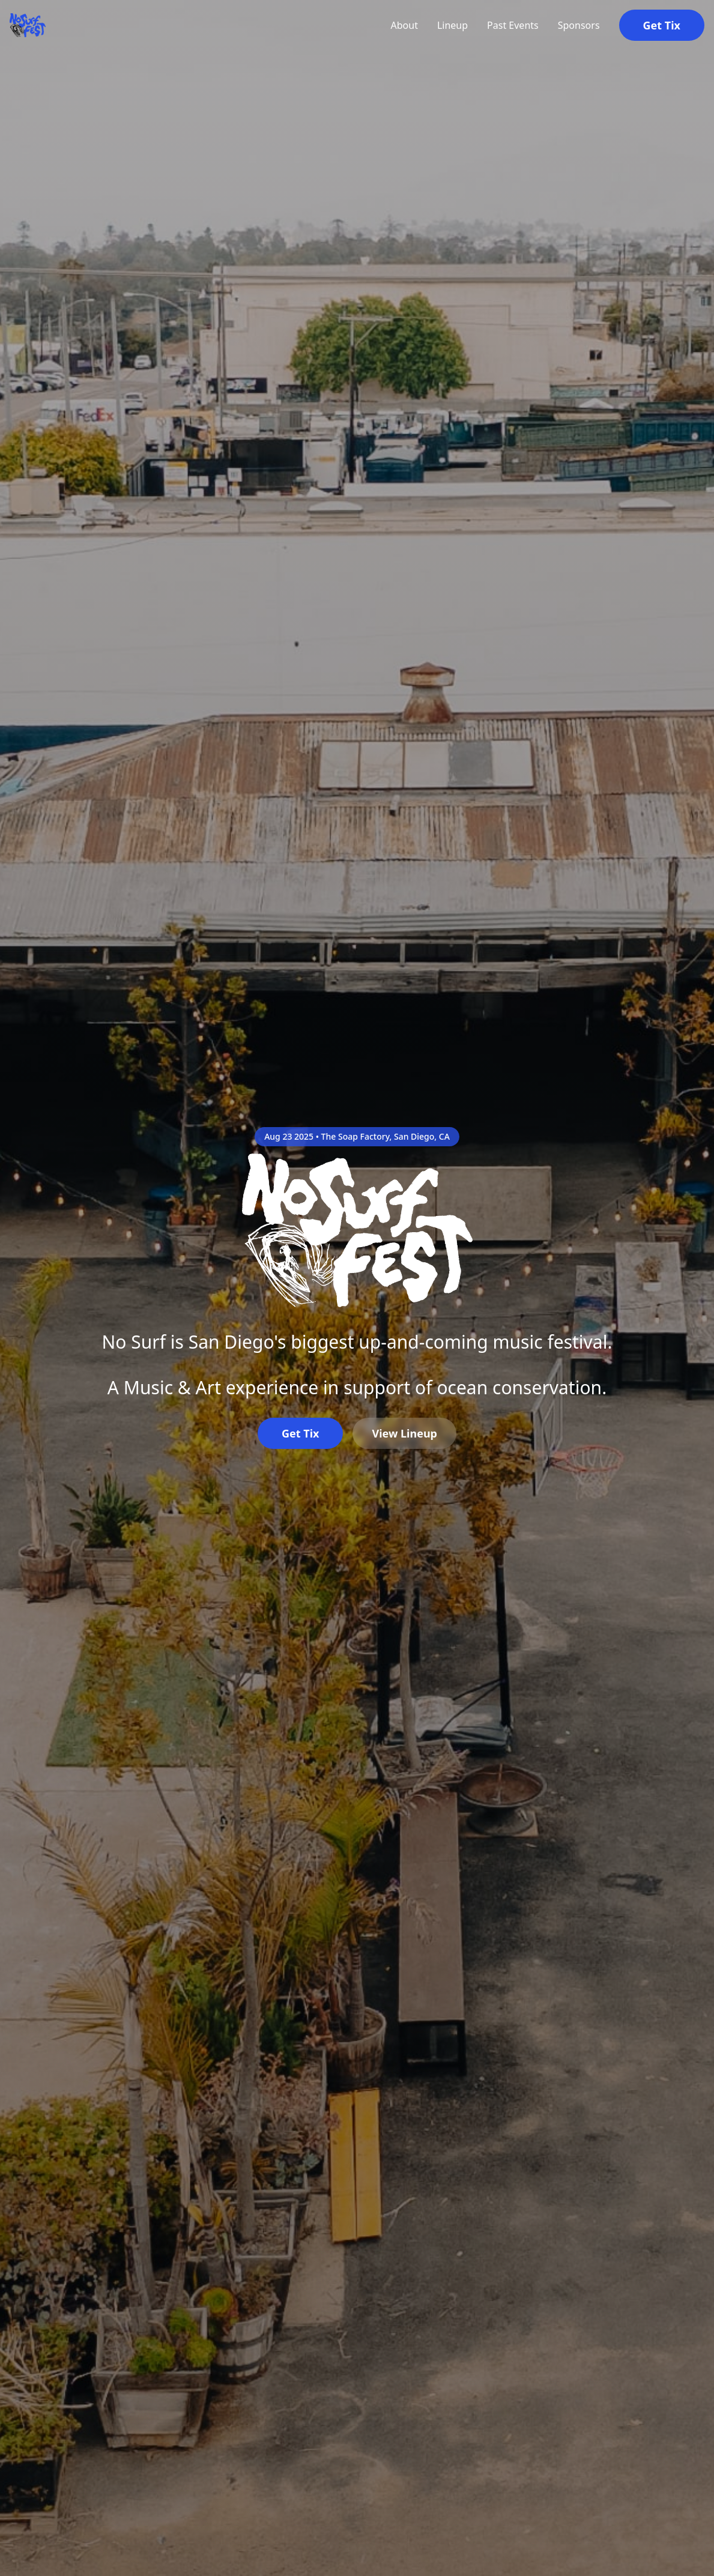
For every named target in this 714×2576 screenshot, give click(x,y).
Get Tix (661, 25)
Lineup (452, 25)
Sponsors (579, 25)
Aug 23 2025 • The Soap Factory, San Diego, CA (357, 1136)
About (404, 25)
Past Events (513, 25)
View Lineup (404, 1433)
